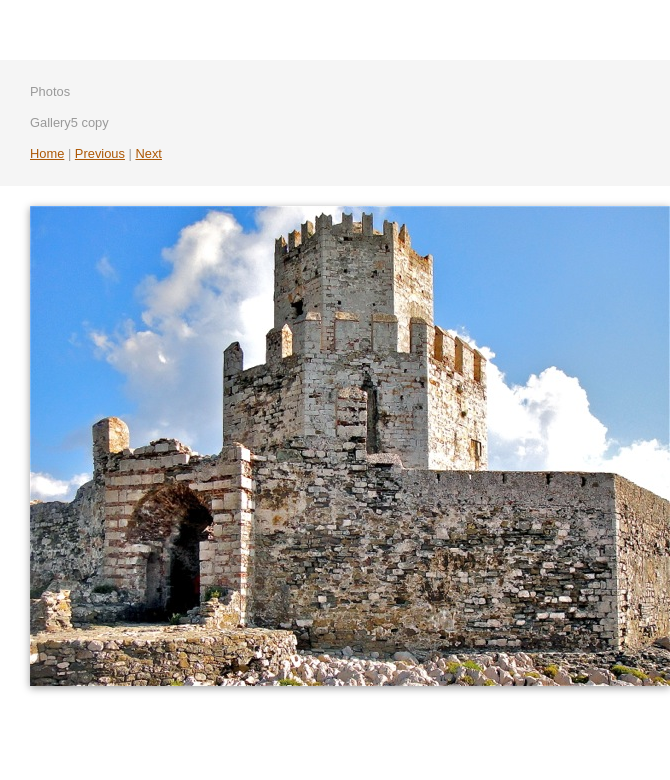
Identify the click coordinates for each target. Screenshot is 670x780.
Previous (100, 153)
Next (148, 153)
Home (47, 153)
